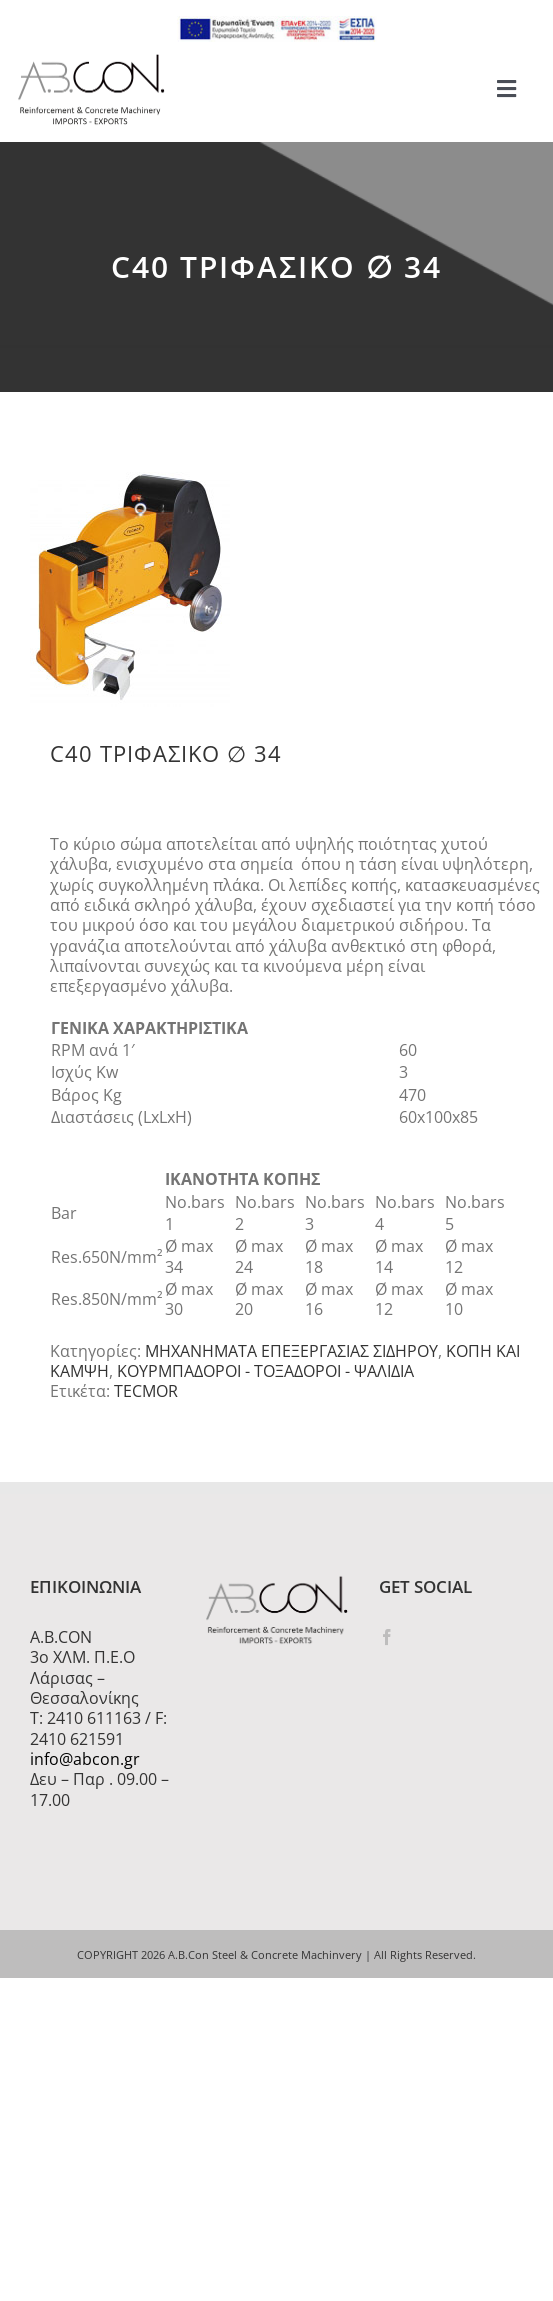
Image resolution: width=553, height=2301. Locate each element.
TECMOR (146, 1391)
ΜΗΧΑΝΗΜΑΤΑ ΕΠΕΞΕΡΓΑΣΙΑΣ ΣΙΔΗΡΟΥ (291, 1351)
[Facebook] (387, 1637)
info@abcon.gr (85, 1759)
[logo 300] (91, 60)
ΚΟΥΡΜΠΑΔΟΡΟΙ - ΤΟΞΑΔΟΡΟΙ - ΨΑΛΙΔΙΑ (265, 1371)
